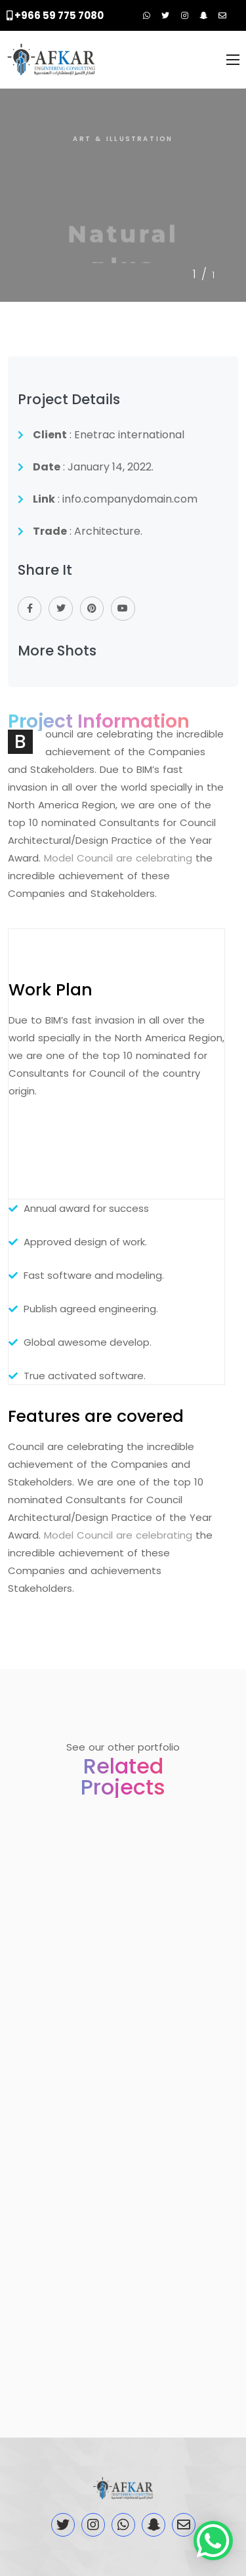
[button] (213, 2540)
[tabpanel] (123, 196)
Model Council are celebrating (118, 858)
